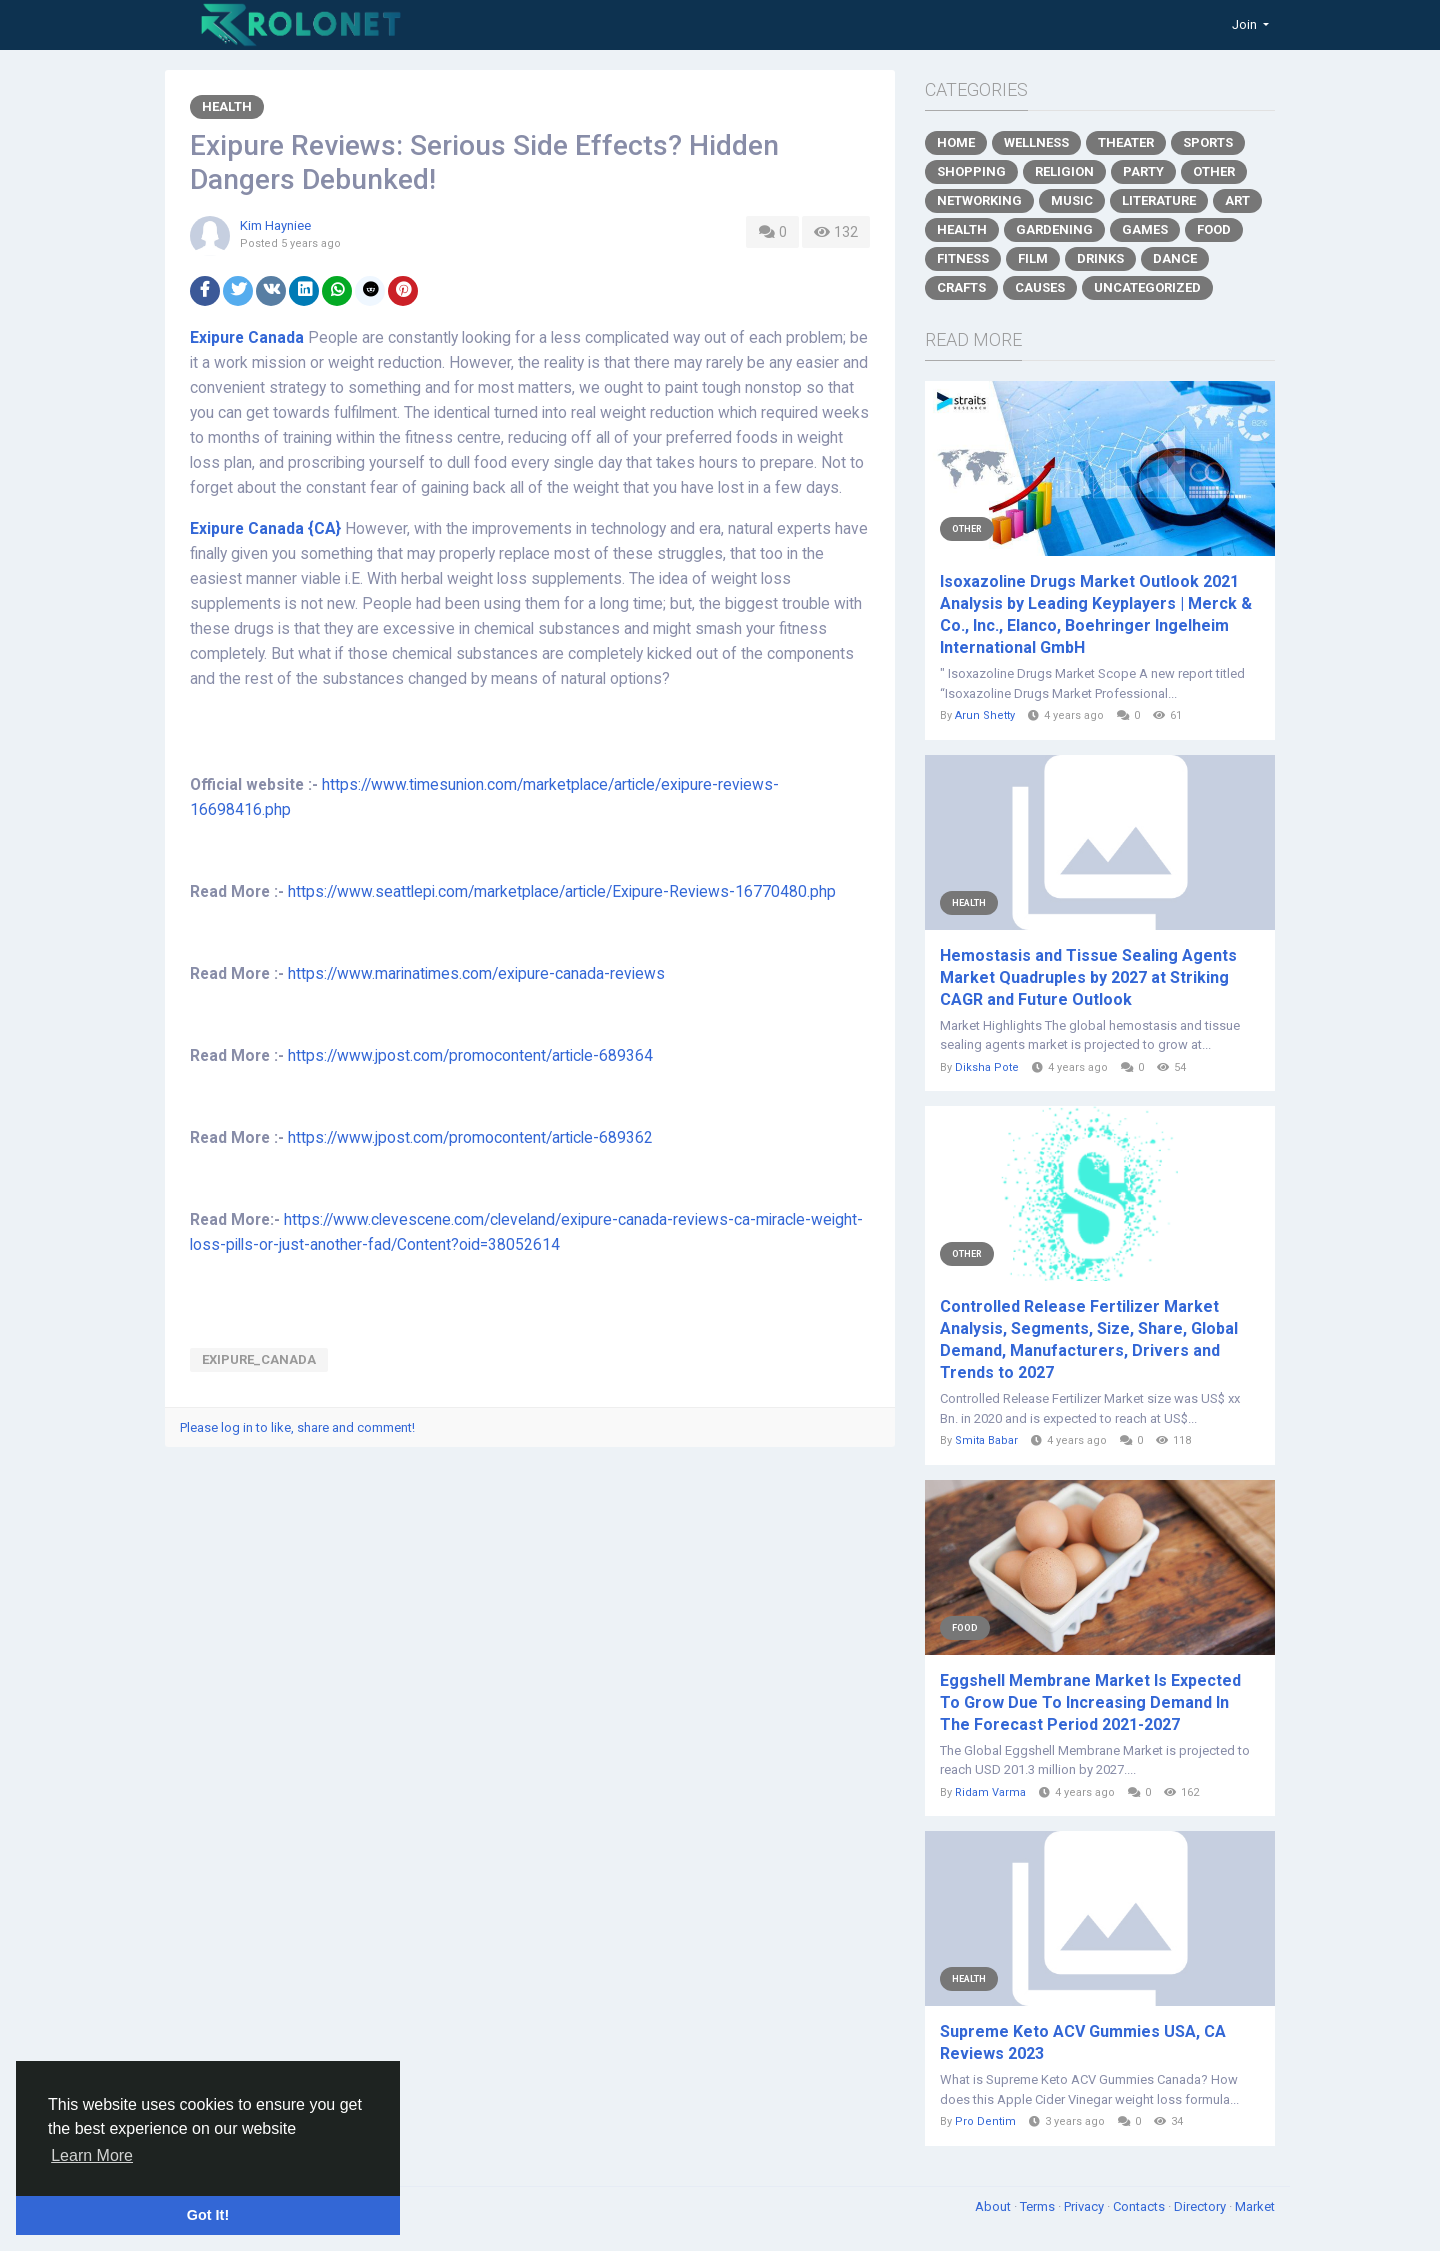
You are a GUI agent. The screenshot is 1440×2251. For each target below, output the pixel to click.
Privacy (1085, 2206)
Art (1237, 200)
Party (1143, 171)
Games (1145, 229)
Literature (1159, 200)
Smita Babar (988, 1440)
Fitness (963, 258)
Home (956, 142)
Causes (1040, 287)
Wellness (1036, 142)
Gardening (1054, 229)
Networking (979, 200)
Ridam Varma (990, 1792)
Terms (1039, 2206)
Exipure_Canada (259, 1359)
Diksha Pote (987, 1067)
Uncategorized (1147, 287)
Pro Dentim (985, 2121)
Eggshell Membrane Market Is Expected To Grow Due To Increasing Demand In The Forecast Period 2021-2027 (1090, 1702)
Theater (1126, 142)
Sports (1208, 142)
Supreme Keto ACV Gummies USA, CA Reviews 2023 (1083, 2042)
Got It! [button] (208, 2215)
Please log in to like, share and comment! (297, 1427)
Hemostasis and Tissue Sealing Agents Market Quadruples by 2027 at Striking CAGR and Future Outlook (1088, 977)
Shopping (971, 171)
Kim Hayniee (275, 225)
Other (1214, 171)
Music (1072, 200)
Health (227, 106)
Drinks (1100, 258)
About (994, 2206)
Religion (1064, 171)
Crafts (961, 287)
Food (1214, 229)
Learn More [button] (92, 2155)
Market (1255, 2206)
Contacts (1140, 2206)
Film (1033, 258)
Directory (1201, 2206)
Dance (1175, 258)
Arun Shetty (986, 715)
